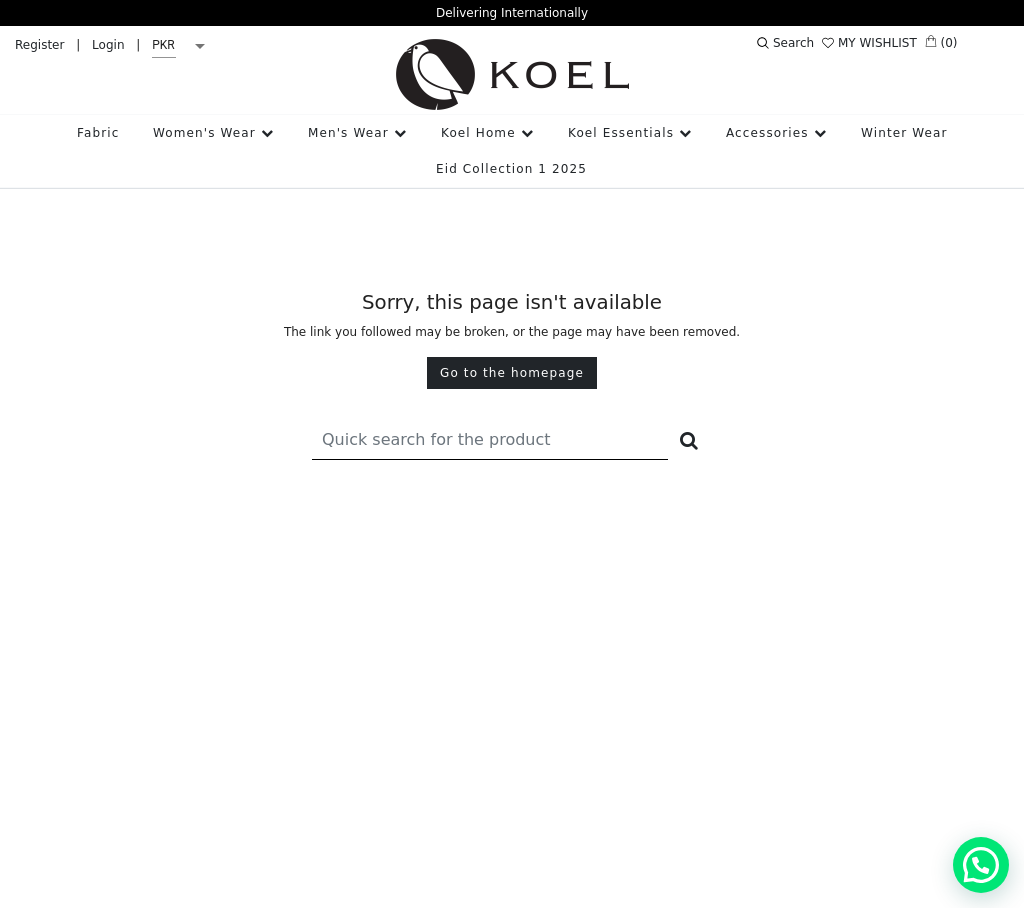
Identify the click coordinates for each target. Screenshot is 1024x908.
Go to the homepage (512, 373)
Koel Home (487, 133)
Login (108, 45)
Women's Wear (213, 133)
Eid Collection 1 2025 (511, 169)
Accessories (776, 133)
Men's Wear (357, 133)
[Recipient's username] (490, 439)
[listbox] (182, 46)
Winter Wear (904, 133)
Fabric (98, 133)
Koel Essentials (630, 133)
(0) (941, 42)
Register (39, 45)
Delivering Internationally (512, 13)
